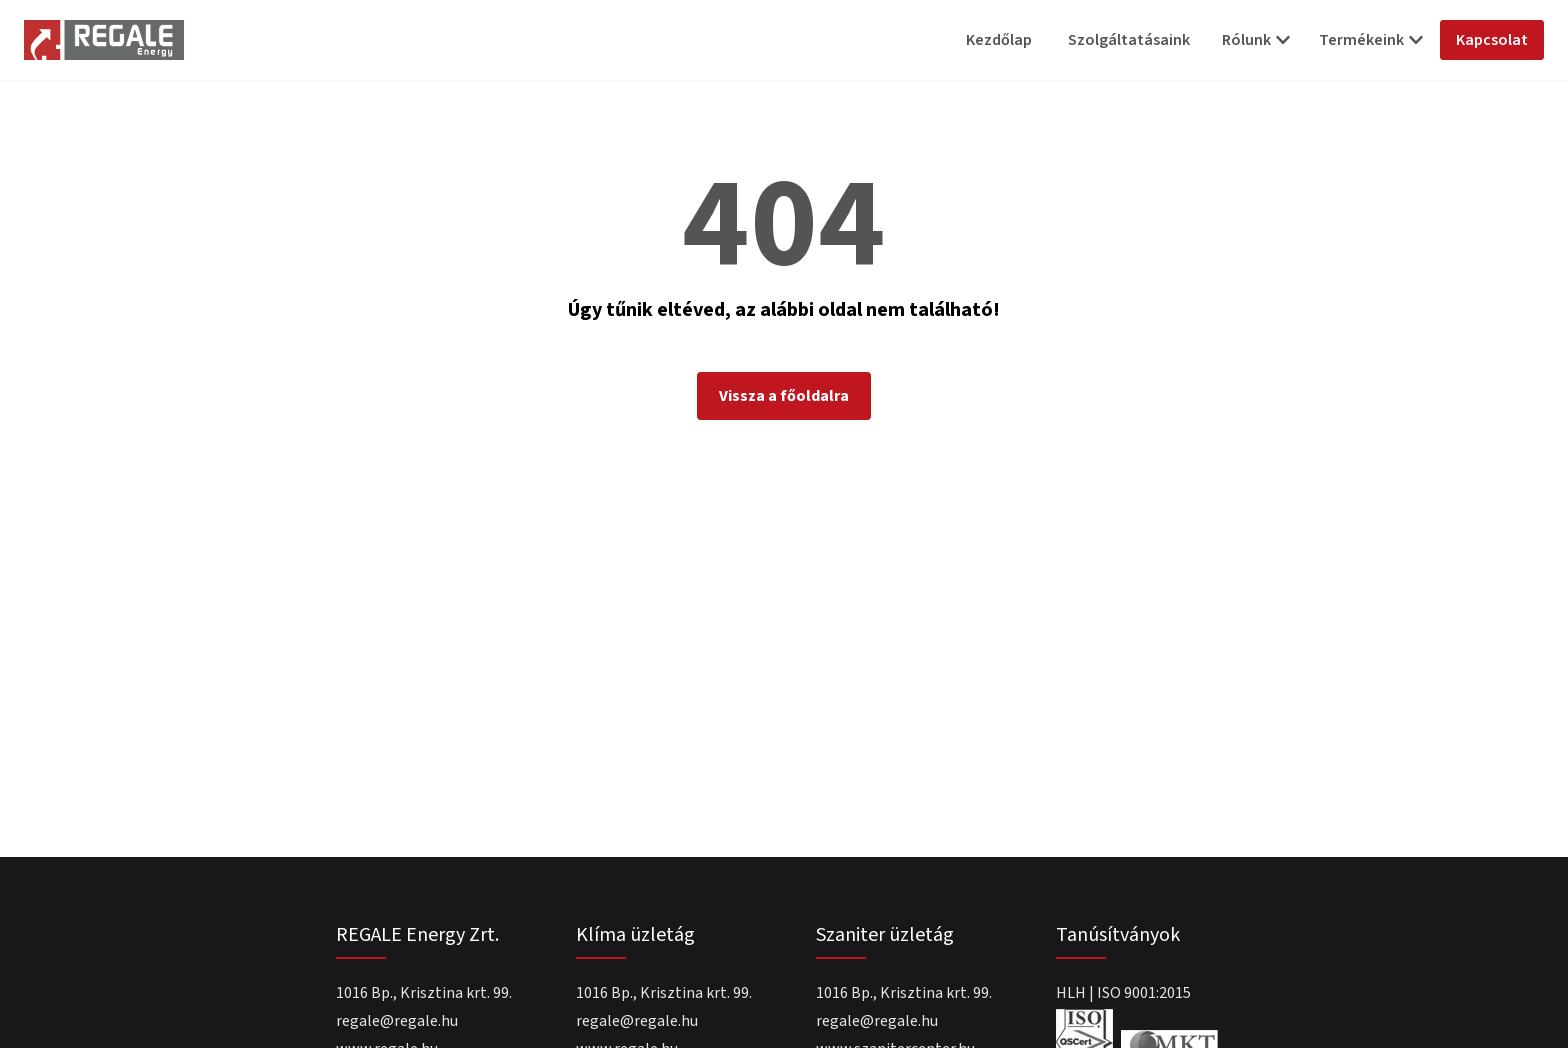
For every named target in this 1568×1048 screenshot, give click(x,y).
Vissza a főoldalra (784, 396)
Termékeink (1371, 40)
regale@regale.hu (397, 1021)
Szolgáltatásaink (1129, 40)
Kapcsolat (1492, 40)
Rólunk (1256, 40)
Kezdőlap (999, 40)
